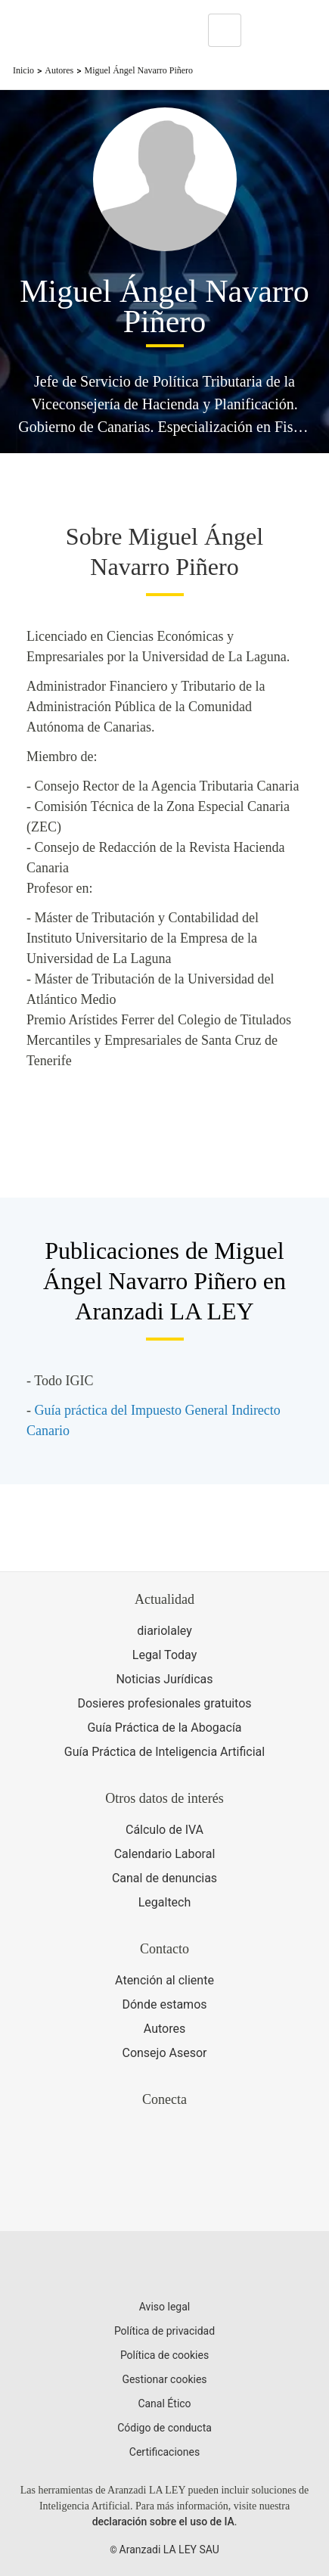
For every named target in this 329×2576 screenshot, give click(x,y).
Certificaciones (164, 2452)
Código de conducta (164, 2428)
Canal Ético (164, 2403)
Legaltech (164, 1902)
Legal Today (164, 1655)
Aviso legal (164, 2307)
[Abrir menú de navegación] (306, 30)
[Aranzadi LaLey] (164, 2267)
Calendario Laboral (165, 1854)
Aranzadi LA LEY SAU (169, 2549)
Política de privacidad (164, 2331)
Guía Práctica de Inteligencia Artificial (164, 1752)
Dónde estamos (164, 2004)
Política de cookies (164, 2355)
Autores (59, 70)
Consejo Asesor (164, 2053)
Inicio (23, 70)
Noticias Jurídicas (164, 1679)
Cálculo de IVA (164, 1829)
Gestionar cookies (164, 2379)
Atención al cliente (164, 1980)
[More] (267, 30)
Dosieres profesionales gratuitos (164, 1703)
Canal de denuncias (164, 1878)
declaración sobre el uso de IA (163, 2521)
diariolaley (164, 1631)
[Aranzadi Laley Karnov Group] (64, 30)
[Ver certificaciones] (164, 2194)
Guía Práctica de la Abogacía (164, 1727)
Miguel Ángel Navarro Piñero (138, 70)
